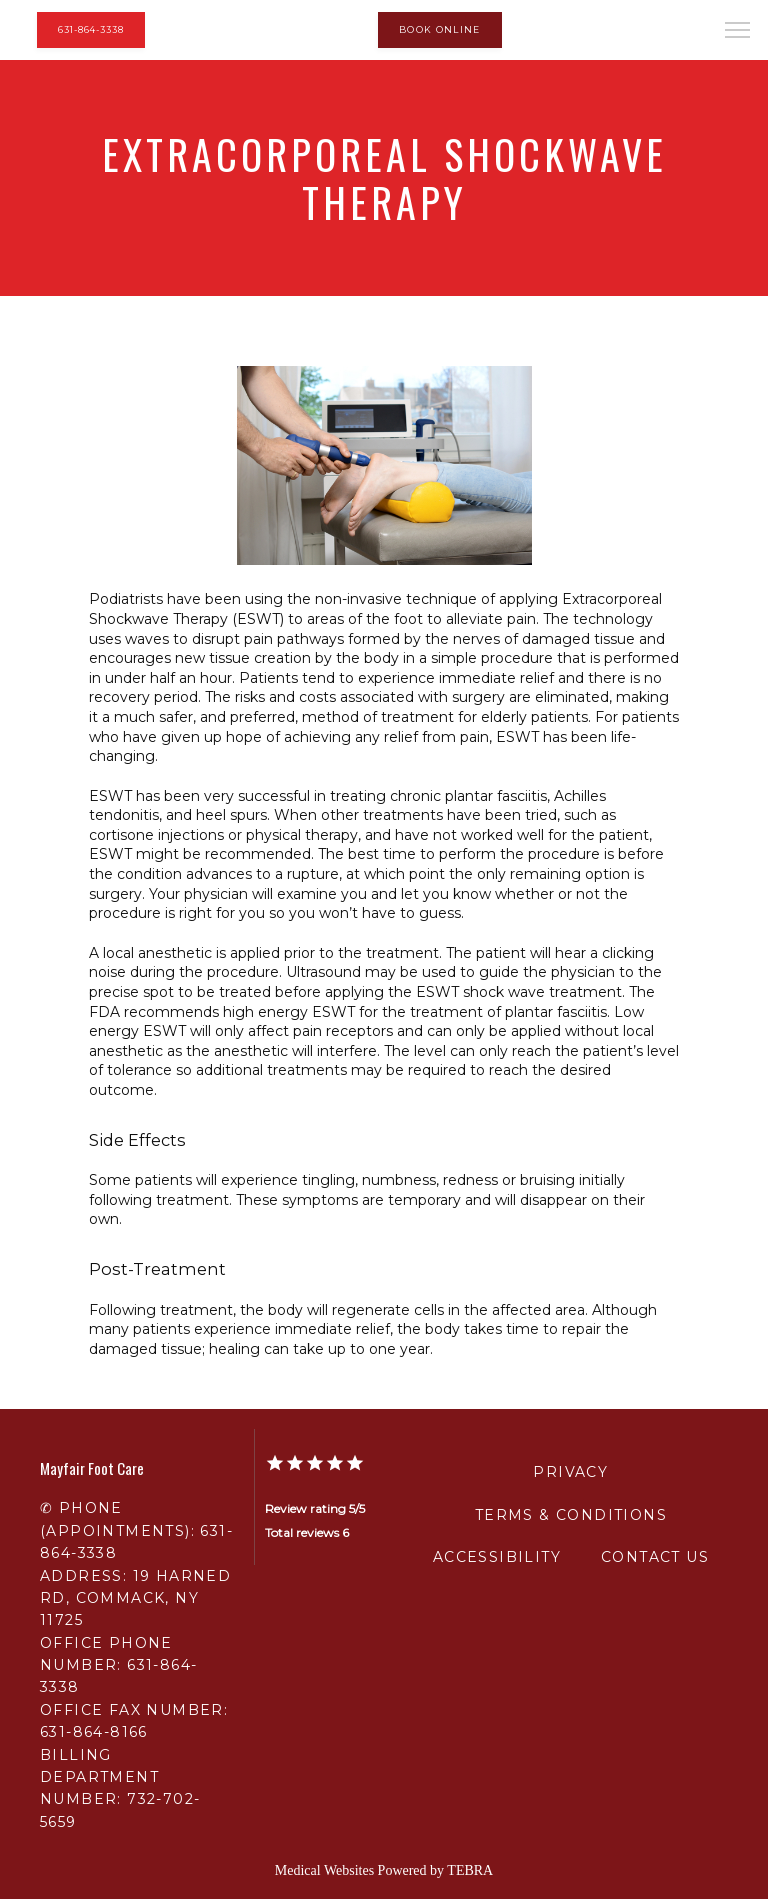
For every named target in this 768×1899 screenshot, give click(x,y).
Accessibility (497, 1557)
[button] (738, 32)
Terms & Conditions (571, 1515)
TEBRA (470, 1870)
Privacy (570, 1472)
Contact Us (655, 1557)
